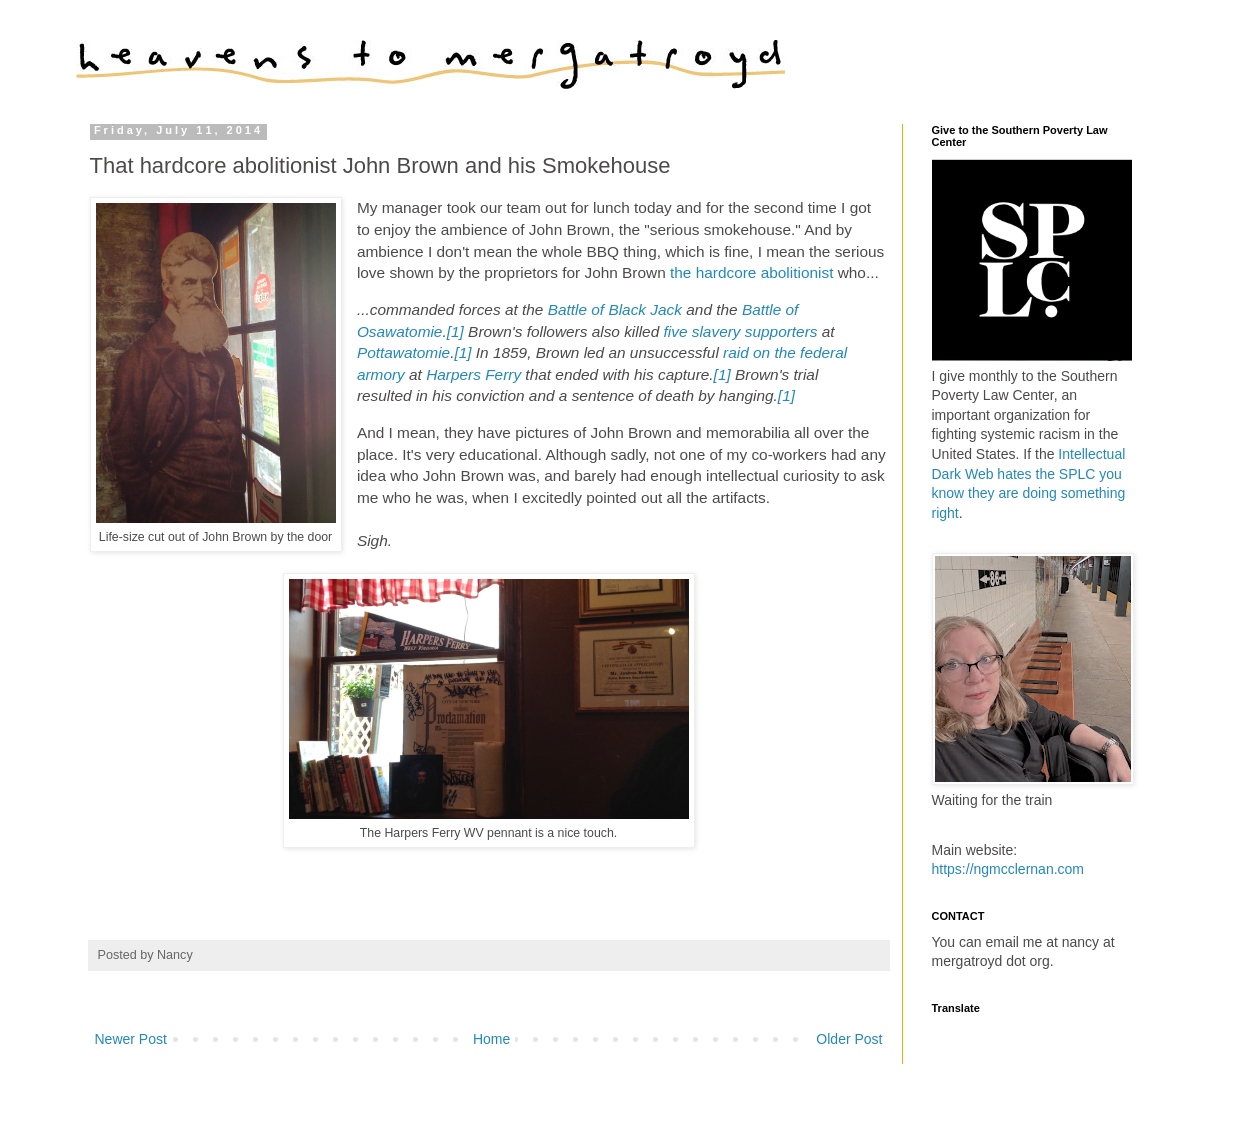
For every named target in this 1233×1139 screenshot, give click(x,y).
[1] (455, 331)
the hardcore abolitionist (751, 272)
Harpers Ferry (473, 374)
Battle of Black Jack (615, 309)
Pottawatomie (403, 352)
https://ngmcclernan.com (1008, 869)
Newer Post (131, 1039)
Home (491, 1039)
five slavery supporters (741, 331)
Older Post (849, 1039)
